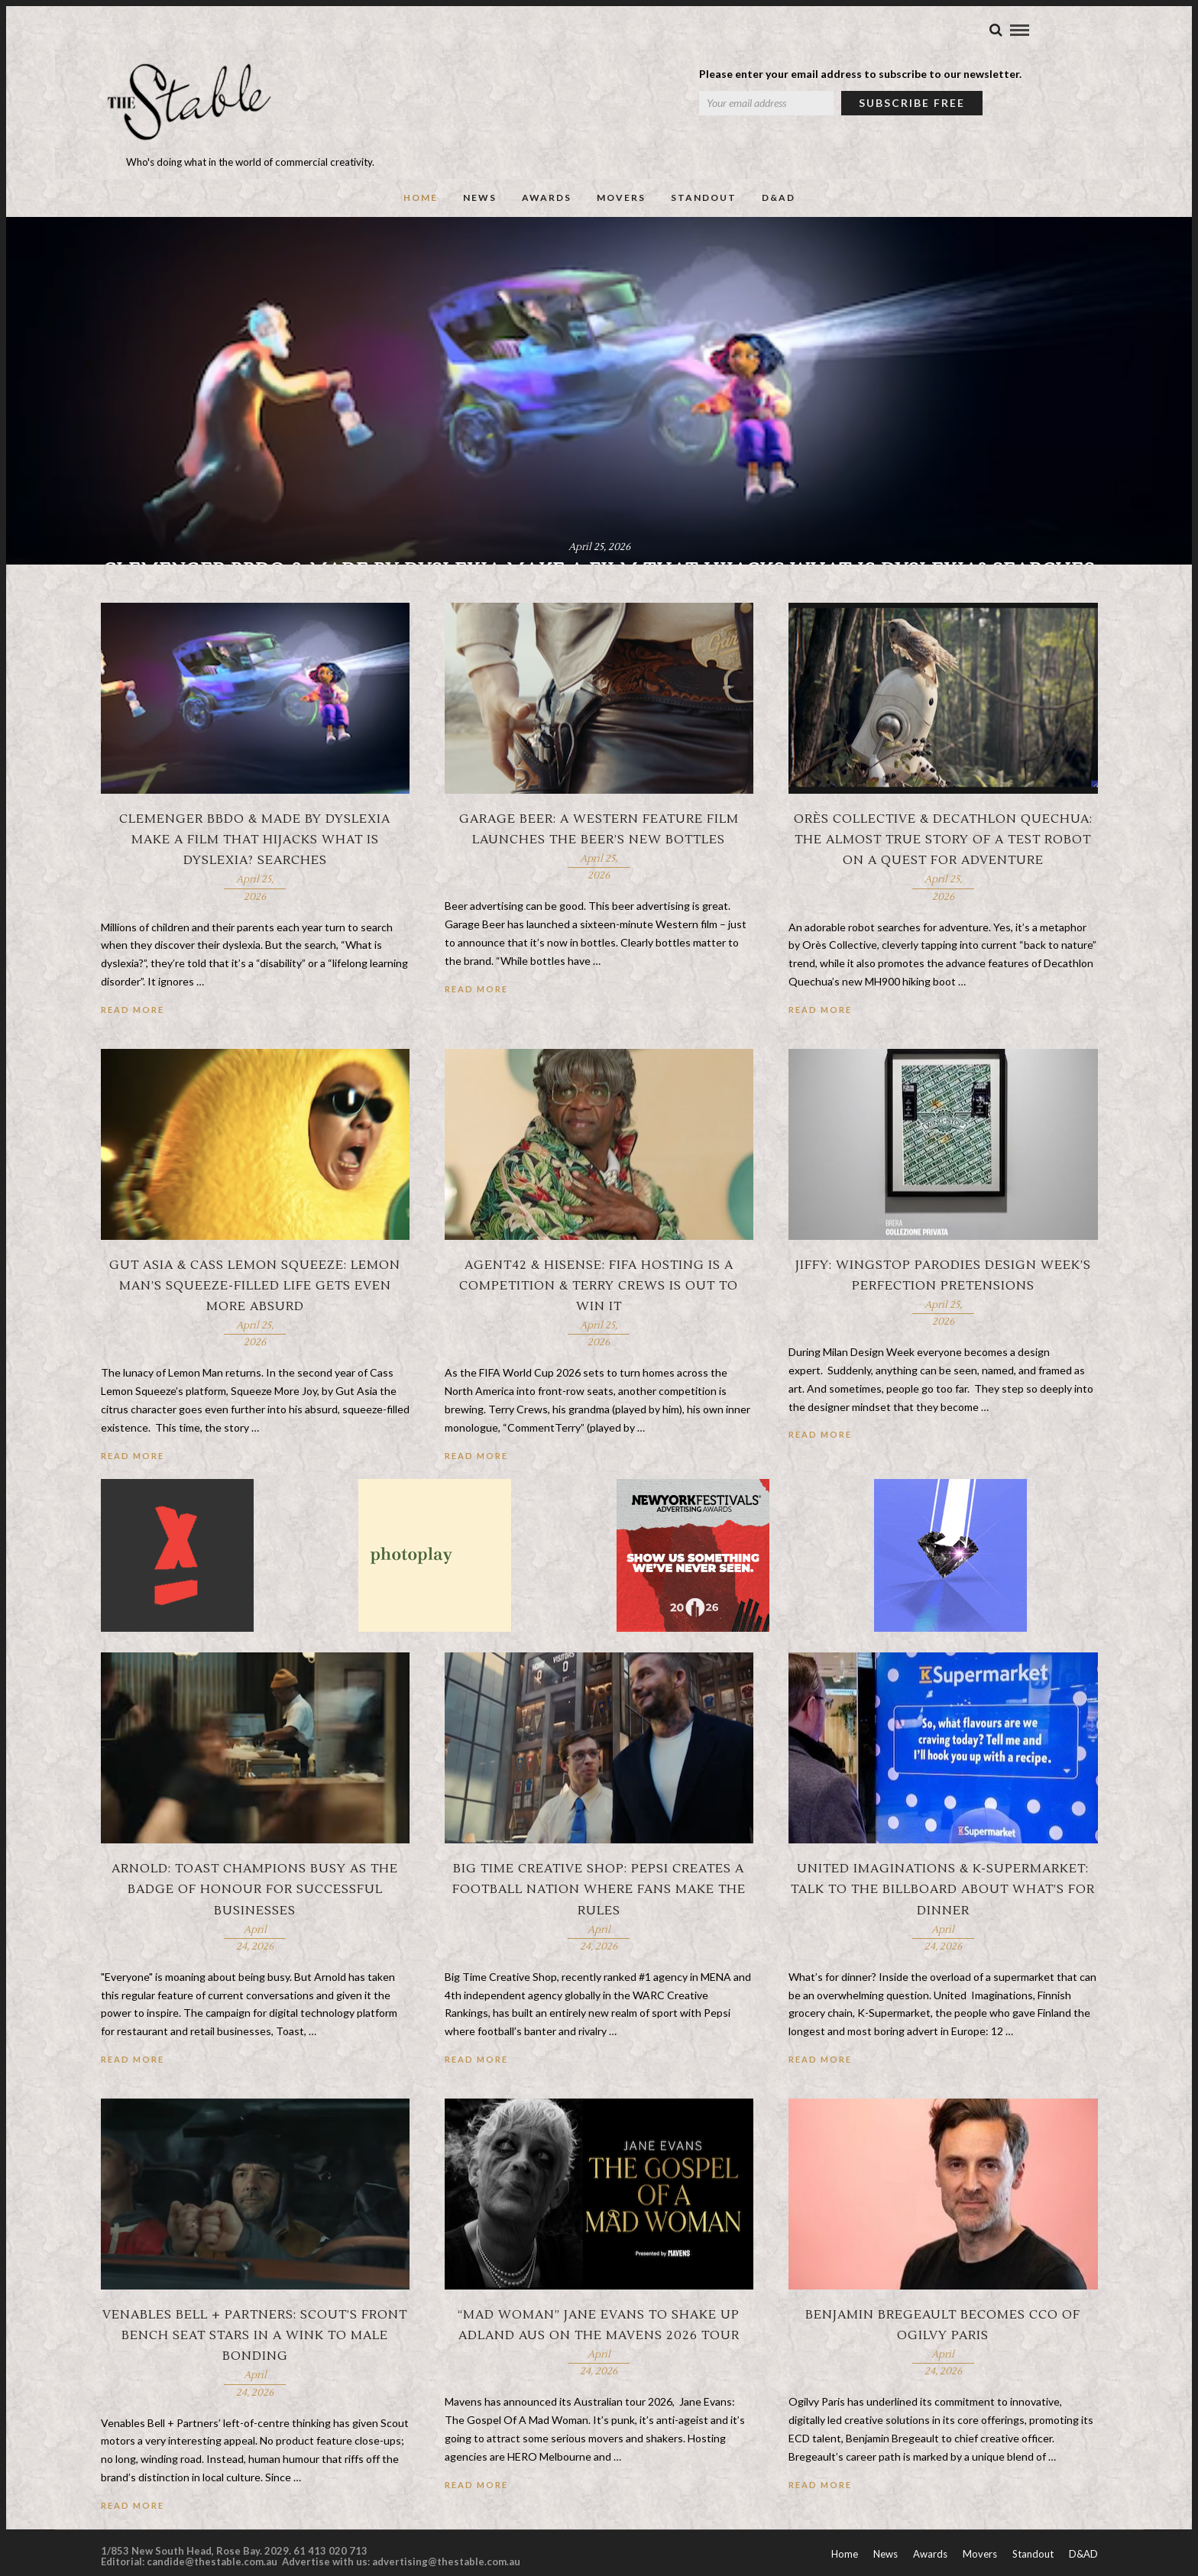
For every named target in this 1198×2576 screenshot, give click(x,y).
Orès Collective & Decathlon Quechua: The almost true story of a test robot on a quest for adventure (943, 882)
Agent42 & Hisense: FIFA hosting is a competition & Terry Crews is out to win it (598, 1328)
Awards (546, 208)
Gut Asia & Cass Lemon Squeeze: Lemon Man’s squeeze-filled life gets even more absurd (254, 1328)
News (480, 208)
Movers (621, 208)
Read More (132, 1052)
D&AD (778, 208)
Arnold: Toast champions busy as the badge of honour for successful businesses (255, 1932)
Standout (704, 208)
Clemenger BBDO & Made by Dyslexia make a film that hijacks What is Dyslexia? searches (254, 882)
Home (420, 208)
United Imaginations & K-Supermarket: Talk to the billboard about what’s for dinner (943, 1932)
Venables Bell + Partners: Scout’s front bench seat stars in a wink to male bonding (254, 2378)
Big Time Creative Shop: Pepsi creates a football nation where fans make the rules (599, 1932)
